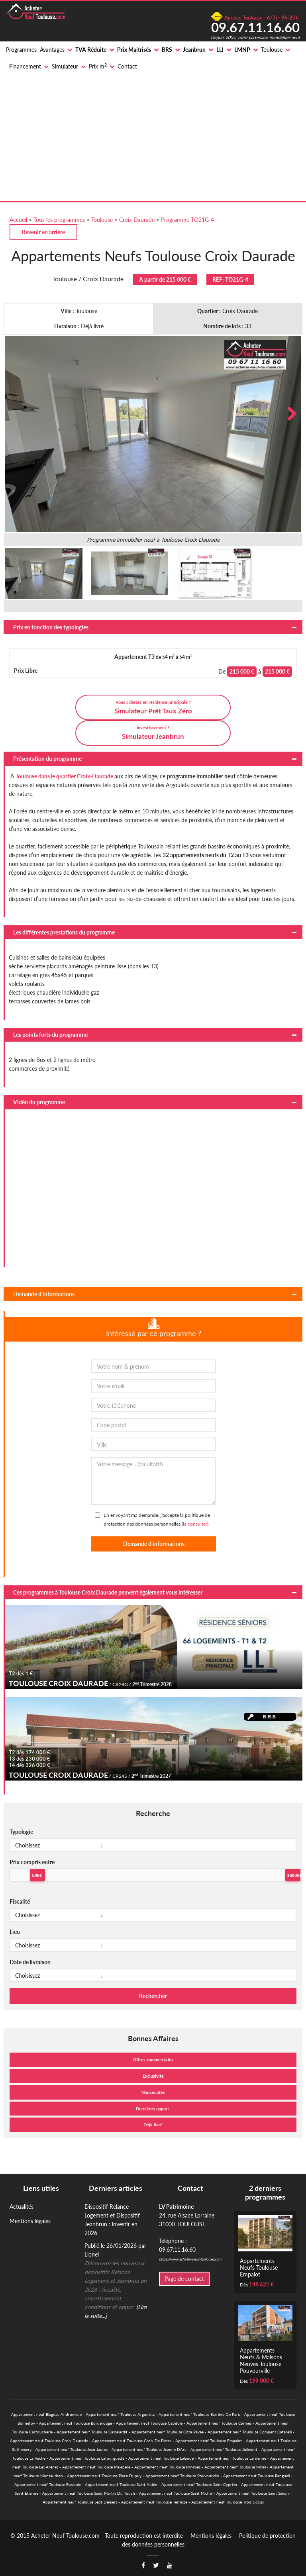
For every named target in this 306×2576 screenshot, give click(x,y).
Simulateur (65, 66)
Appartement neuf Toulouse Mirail (235, 2466)
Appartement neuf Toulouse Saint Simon (252, 2493)
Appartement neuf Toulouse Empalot (208, 2440)
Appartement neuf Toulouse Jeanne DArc (149, 2449)
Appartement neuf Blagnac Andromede (46, 2414)
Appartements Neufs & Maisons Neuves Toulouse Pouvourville (261, 2360)
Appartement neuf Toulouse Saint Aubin (121, 2484)
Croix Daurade (137, 219)
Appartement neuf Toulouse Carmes (218, 2423)
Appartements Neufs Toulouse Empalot (259, 2267)
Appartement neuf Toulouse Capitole (149, 2423)
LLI (220, 49)
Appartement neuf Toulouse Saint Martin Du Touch (88, 2493)
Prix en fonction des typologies (50, 627)
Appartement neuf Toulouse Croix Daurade (49, 2440)
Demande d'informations (44, 1294)
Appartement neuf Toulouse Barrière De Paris (199, 2414)
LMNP (242, 49)
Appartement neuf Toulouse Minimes (167, 2466)
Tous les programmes (59, 219)
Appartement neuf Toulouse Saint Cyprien (199, 2484)
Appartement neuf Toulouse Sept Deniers (80, 2502)
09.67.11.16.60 (255, 27)
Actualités (21, 2206)
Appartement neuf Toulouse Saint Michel (175, 2493)
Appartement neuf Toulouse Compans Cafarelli (250, 2431)
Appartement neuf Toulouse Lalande (161, 2458)
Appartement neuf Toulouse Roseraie (47, 2484)
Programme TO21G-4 (187, 219)
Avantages (52, 49)
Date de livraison (30, 1962)
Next (289, 414)
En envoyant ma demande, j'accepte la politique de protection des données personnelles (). (157, 1519)
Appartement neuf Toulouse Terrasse (154, 2502)
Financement (25, 66)
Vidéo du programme (39, 1102)
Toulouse (271, 49)
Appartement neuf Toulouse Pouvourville (182, 2475)
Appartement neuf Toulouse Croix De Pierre (131, 2440)
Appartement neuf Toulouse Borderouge (75, 2423)
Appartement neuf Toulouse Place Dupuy (104, 2475)
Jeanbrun (194, 49)
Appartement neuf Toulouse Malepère (96, 2466)
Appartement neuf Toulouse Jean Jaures (71, 2449)
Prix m (98, 66)
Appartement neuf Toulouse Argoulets (120, 2414)
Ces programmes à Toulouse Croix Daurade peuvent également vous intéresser (107, 1592)
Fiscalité (20, 1901)
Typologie (21, 1831)
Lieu (15, 1931)
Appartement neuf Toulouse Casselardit (92, 2431)
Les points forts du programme (50, 1034)
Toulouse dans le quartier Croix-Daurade (64, 776)
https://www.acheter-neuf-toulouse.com (190, 2259)
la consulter (195, 1524)
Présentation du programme (47, 758)
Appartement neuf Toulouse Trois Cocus (227, 2502)
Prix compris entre (32, 1862)
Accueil (18, 219)
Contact (127, 66)
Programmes (21, 49)
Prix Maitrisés (134, 49)
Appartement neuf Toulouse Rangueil (256, 2475)
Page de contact (184, 2278)
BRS (167, 49)
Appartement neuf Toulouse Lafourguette (86, 2458)
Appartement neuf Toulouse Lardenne (232, 2458)
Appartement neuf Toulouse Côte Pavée (167, 2431)
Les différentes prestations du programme (64, 932)
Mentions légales (30, 2221)
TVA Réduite (90, 49)
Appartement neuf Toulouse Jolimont (223, 2449)
